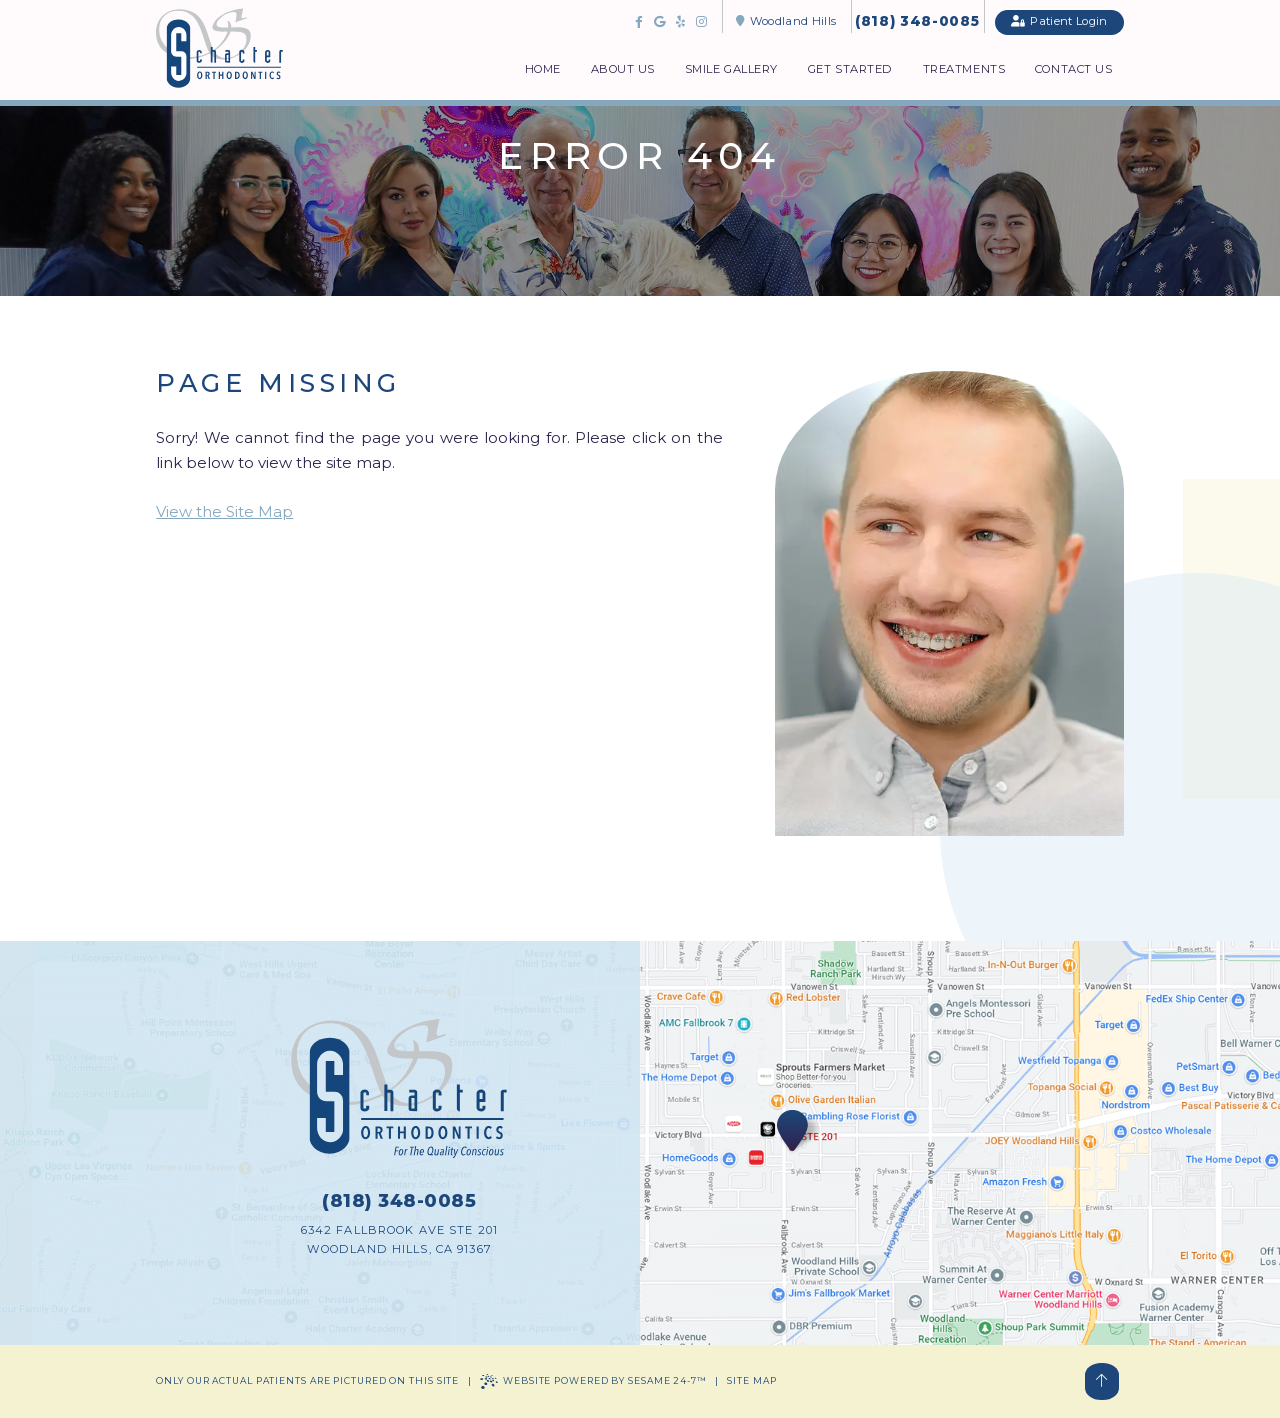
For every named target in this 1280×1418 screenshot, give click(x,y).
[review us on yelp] (680, 21)
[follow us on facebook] (638, 21)
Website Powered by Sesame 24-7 (593, 1381)
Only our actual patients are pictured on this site (307, 1380)
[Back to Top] (1102, 1381)
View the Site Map (224, 511)
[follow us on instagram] (701, 21)
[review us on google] (659, 21)
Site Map (751, 1380)
